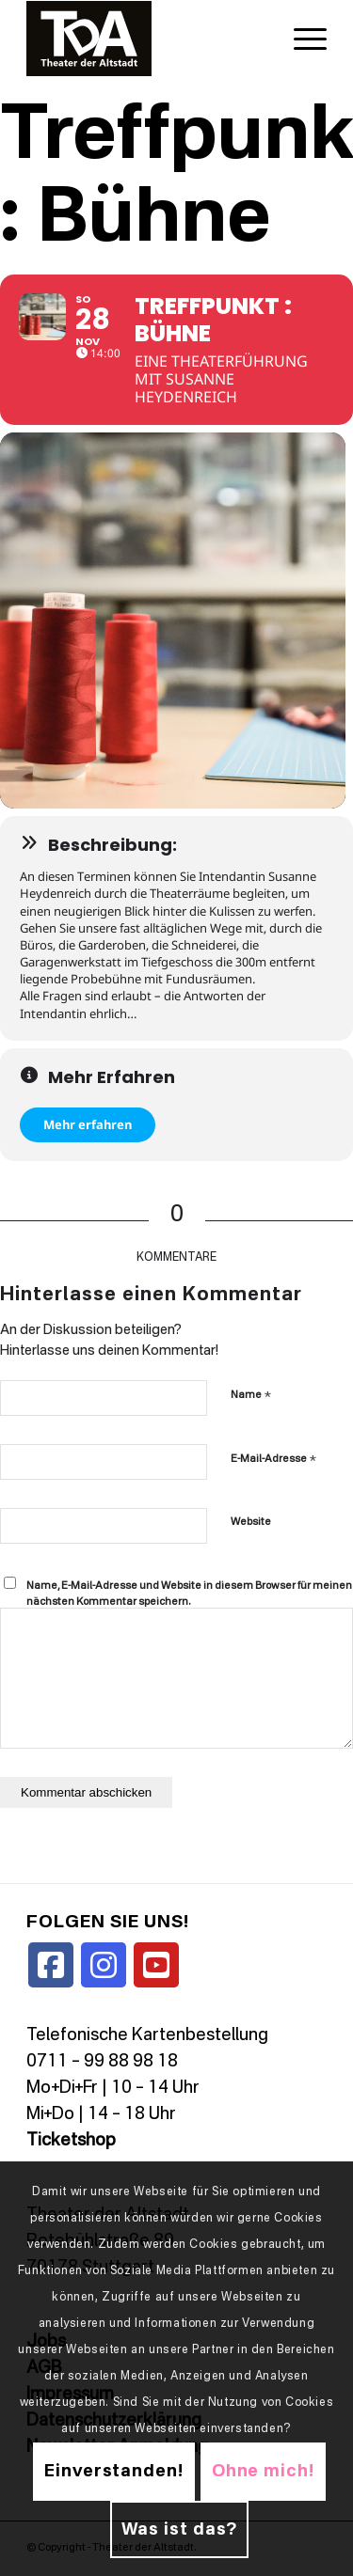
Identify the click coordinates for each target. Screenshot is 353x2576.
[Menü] (301, 38)
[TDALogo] (146, 38)
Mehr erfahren (87, 1124)
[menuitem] (301, 38)
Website (251, 1522)
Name (251, 1395)
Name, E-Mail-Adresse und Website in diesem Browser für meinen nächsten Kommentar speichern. (189, 1594)
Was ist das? (179, 2529)
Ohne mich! (263, 2471)
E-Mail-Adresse (273, 1459)
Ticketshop (71, 2140)
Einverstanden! (114, 2471)
